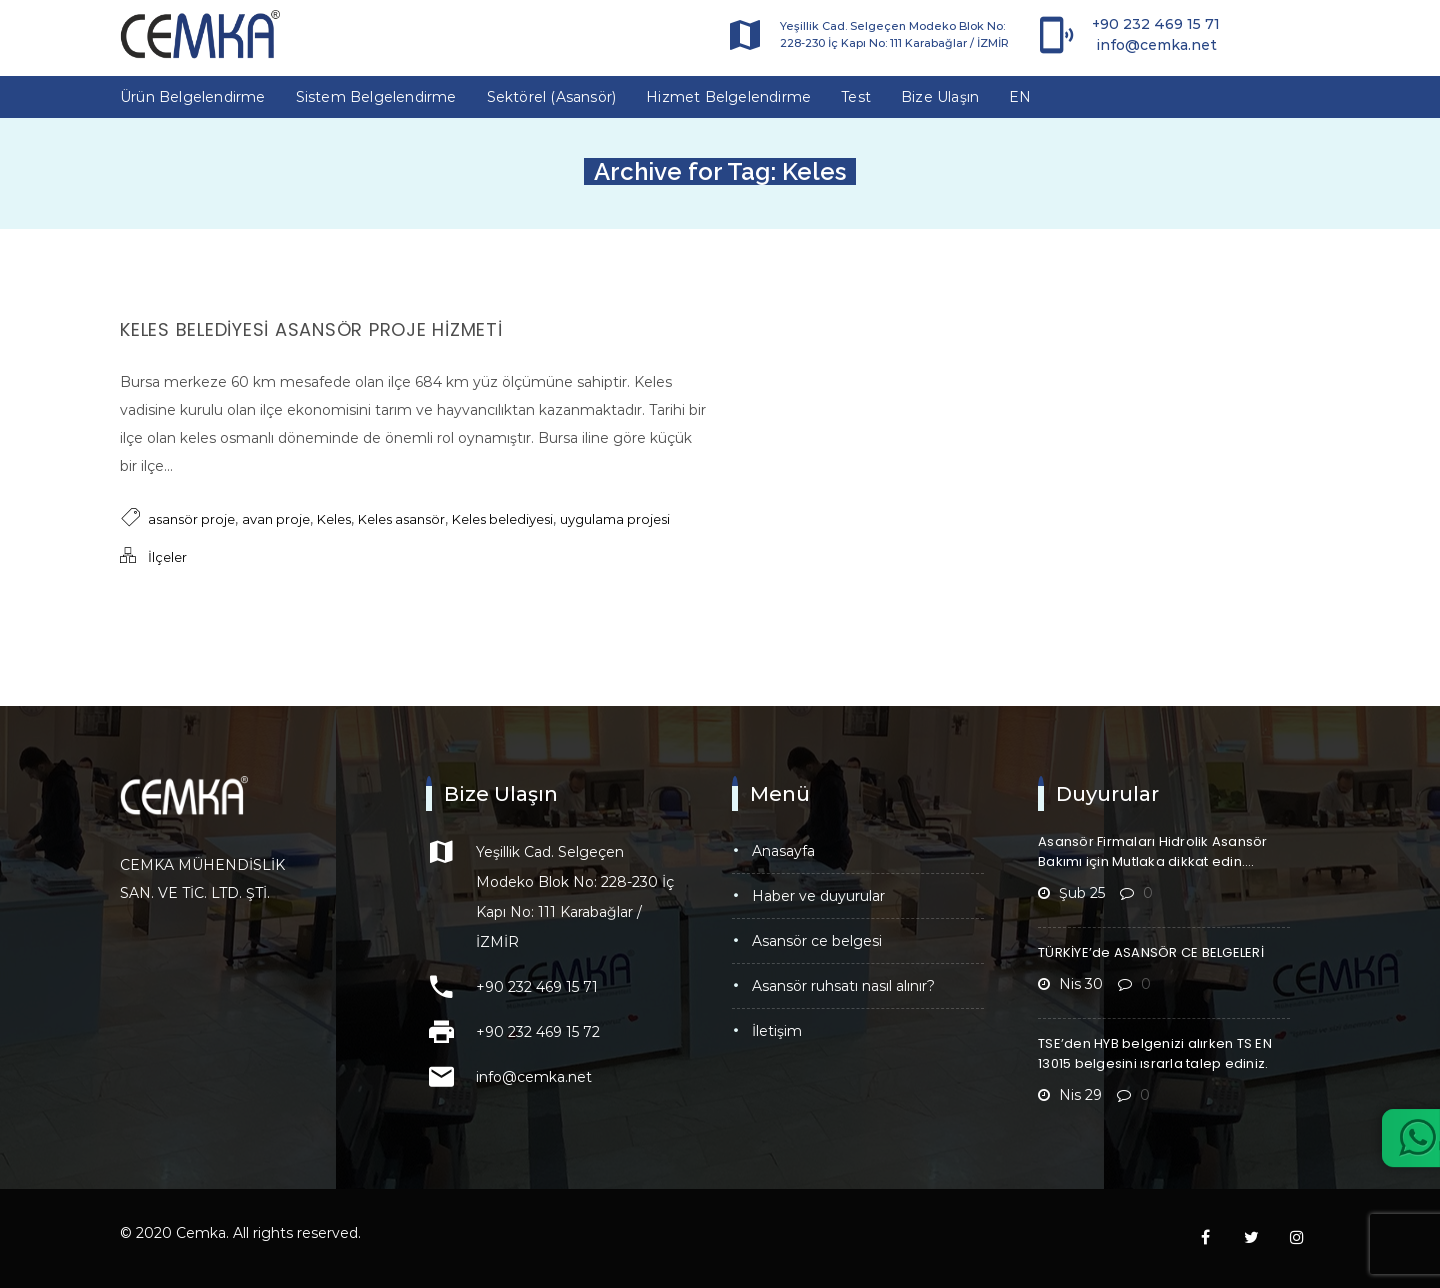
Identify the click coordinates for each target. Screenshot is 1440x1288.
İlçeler (167, 557)
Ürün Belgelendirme (193, 97)
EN (1020, 97)
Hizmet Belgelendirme (728, 97)
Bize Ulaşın (940, 97)
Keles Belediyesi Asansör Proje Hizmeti (311, 329)
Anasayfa (783, 851)
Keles (334, 519)
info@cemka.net (1156, 45)
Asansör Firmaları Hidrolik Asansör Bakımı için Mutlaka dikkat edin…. (1153, 851)
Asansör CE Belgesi (817, 941)
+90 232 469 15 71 (1156, 24)
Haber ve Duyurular (818, 896)
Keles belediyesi (502, 519)
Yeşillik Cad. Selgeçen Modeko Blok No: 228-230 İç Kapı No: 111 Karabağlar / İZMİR (894, 34)
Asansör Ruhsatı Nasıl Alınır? (843, 986)
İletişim (777, 1031)
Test (856, 97)
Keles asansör (401, 519)
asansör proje (191, 519)
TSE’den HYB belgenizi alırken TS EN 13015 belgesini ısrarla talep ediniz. (1155, 1053)
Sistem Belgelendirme (376, 97)
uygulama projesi (615, 519)
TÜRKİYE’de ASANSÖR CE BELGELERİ (1151, 952)
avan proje (276, 519)
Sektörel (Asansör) (552, 97)
